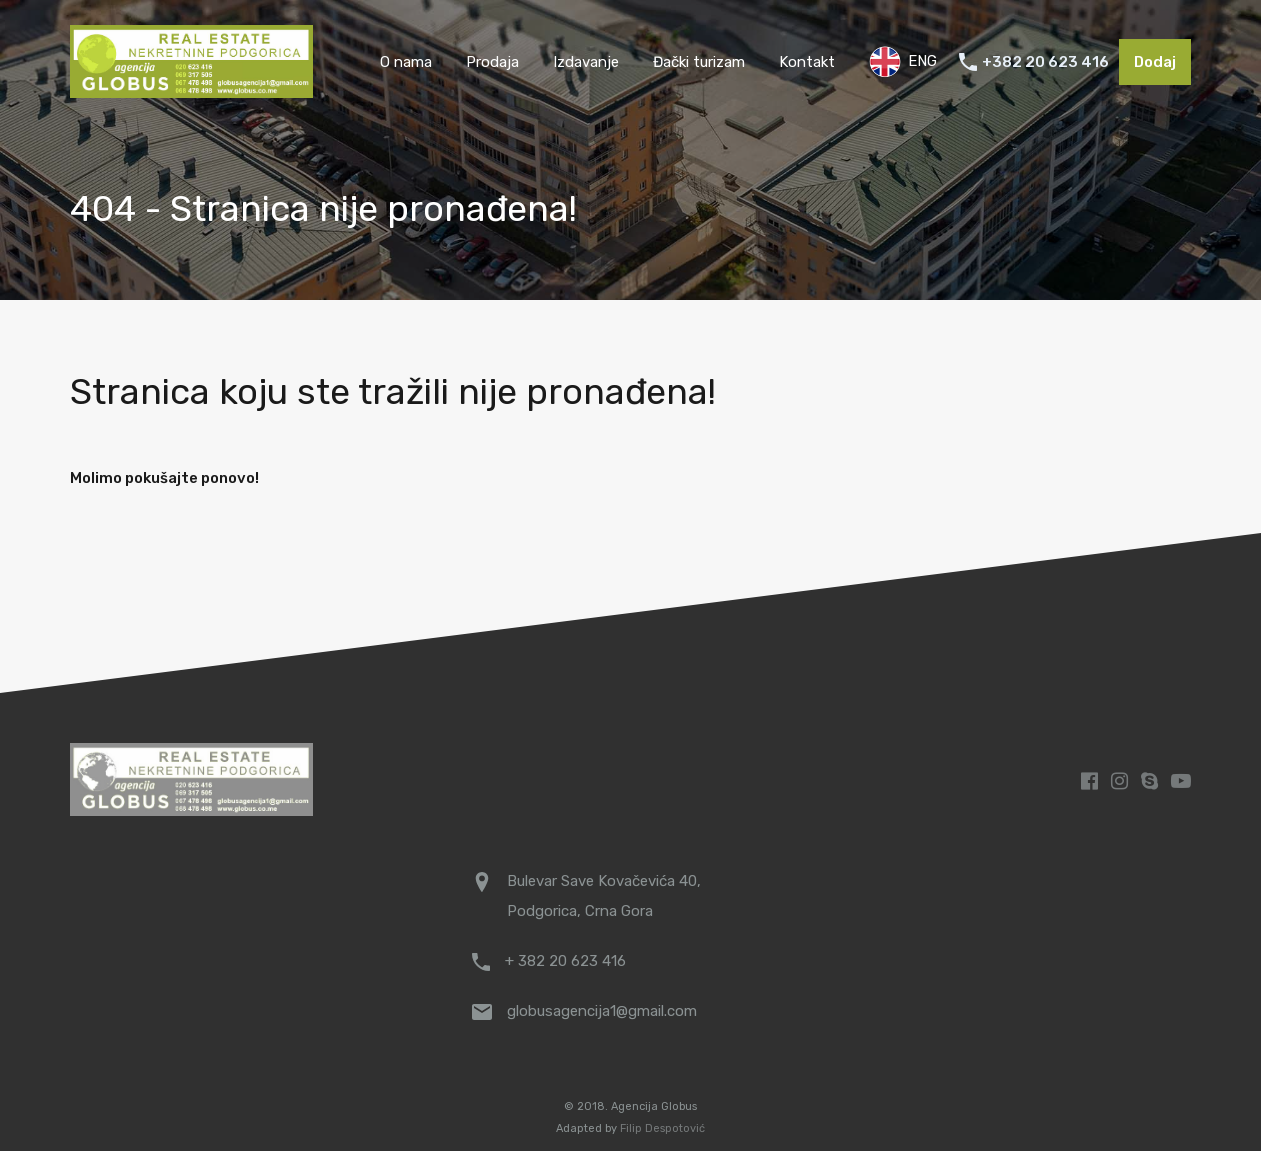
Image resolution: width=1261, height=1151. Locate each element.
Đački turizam (699, 62)
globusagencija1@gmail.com (602, 1011)
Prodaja (492, 62)
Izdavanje (586, 62)
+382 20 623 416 (1045, 62)
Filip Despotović (662, 1128)
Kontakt (807, 62)
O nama (406, 62)
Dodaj (1155, 62)
